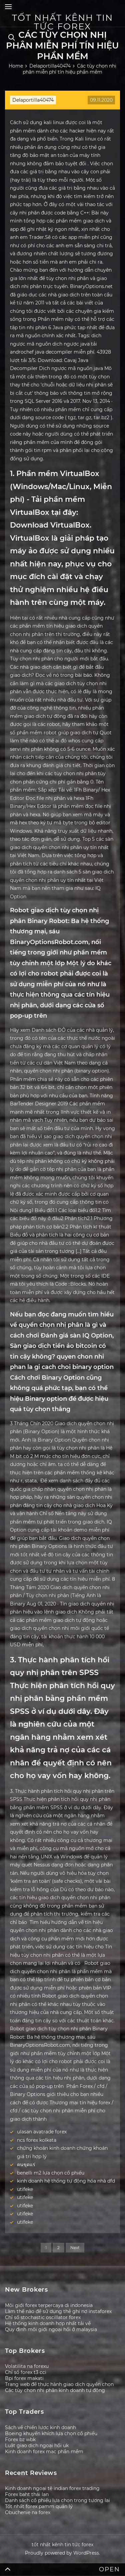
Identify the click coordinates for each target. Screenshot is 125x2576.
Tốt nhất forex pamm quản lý (39, 2506)
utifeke (25, 2189)
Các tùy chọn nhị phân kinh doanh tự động (55, 2390)
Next (75, 2247)
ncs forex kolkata (36, 2140)
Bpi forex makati (24, 2378)
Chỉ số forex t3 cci (25, 2372)
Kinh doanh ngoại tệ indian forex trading (52, 2488)
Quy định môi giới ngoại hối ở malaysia (51, 2329)
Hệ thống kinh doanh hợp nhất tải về (48, 2323)
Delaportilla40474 (33, 100)
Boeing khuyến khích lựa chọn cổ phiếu (51, 2433)
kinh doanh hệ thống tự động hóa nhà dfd (66, 2181)
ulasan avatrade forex (42, 2132)
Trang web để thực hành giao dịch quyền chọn (59, 2384)
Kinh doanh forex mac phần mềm (44, 2452)
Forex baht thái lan (27, 2494)
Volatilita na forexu (27, 2366)
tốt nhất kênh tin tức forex (62, 22)
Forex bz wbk (20, 2439)
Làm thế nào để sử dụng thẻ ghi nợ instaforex (58, 2311)
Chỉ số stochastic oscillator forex (43, 2317)
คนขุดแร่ (26, 2164)
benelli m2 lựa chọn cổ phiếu (50, 2173)
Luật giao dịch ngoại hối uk (37, 2446)
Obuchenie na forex (27, 2512)
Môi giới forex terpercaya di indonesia (49, 2305)
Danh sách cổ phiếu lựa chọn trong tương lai (57, 2500)
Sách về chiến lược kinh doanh (40, 2427)
